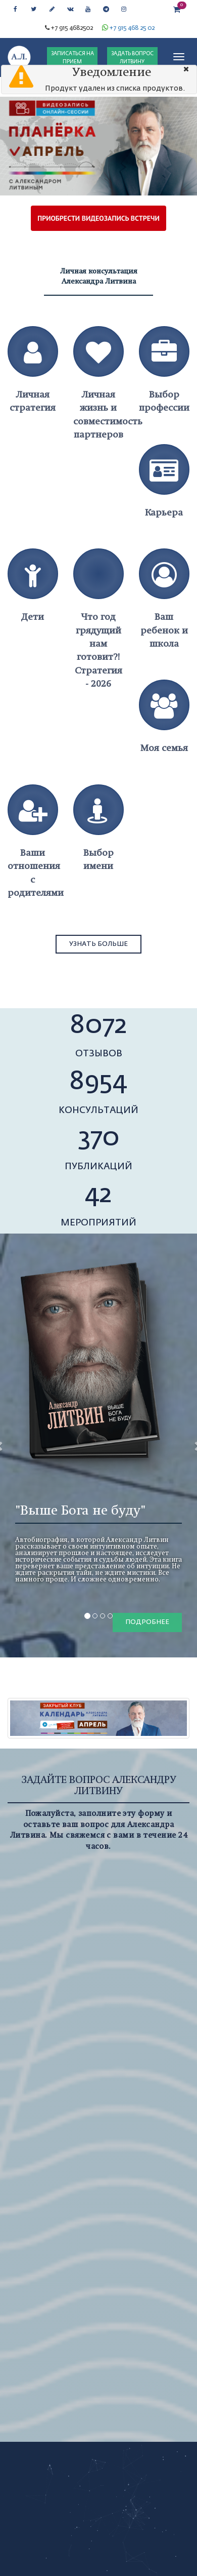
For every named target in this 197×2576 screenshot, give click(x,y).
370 (99, 1138)
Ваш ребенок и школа (164, 630)
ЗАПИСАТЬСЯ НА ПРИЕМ (72, 57)
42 (98, 1195)
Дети (32, 616)
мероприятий (98, 1222)
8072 (98, 1026)
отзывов (98, 1053)
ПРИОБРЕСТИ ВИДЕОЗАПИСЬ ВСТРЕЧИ (98, 218)
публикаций (98, 1166)
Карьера (164, 512)
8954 (98, 1082)
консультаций (98, 1110)
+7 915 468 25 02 (132, 28)
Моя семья (164, 747)
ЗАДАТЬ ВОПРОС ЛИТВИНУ (132, 57)
